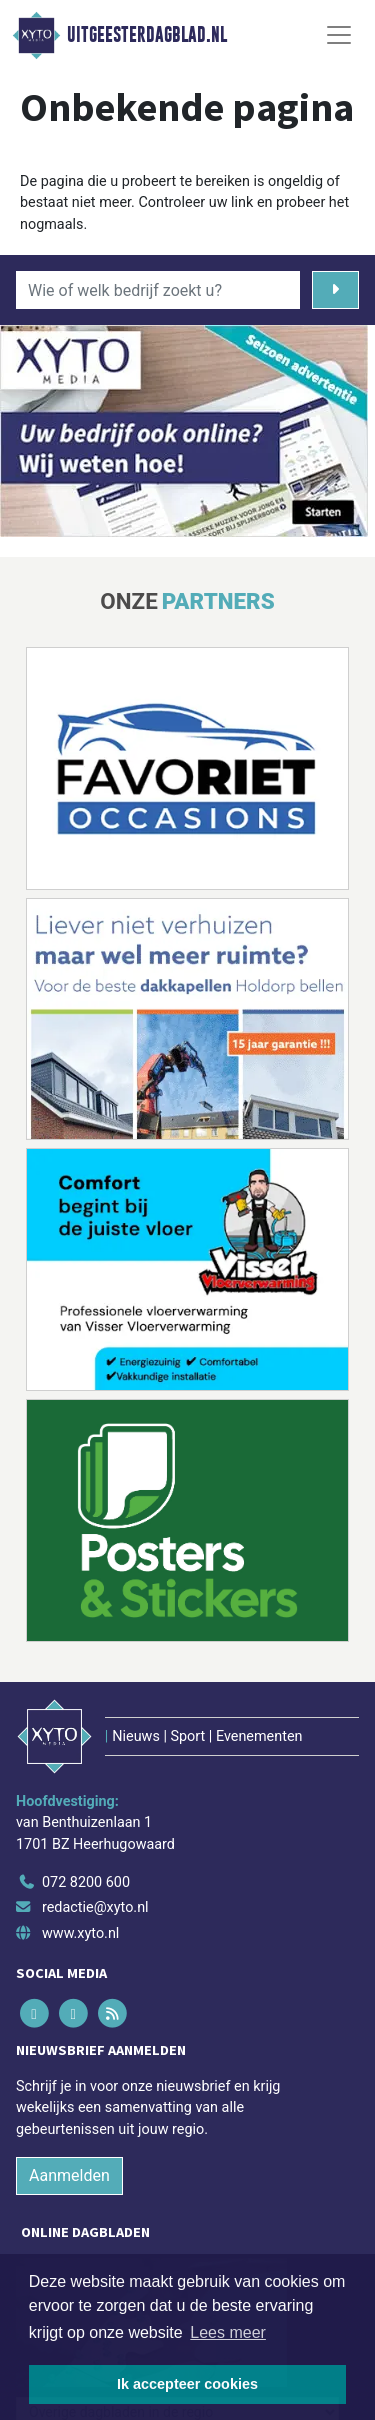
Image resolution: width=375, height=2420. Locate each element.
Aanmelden (69, 2175)
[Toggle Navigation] (339, 35)
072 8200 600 (86, 1882)
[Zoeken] (335, 290)
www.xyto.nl (80, 1933)
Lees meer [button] (228, 2332)
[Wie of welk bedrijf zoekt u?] (158, 290)
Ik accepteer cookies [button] (187, 2384)
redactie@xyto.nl (95, 1907)
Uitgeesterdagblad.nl (147, 35)
